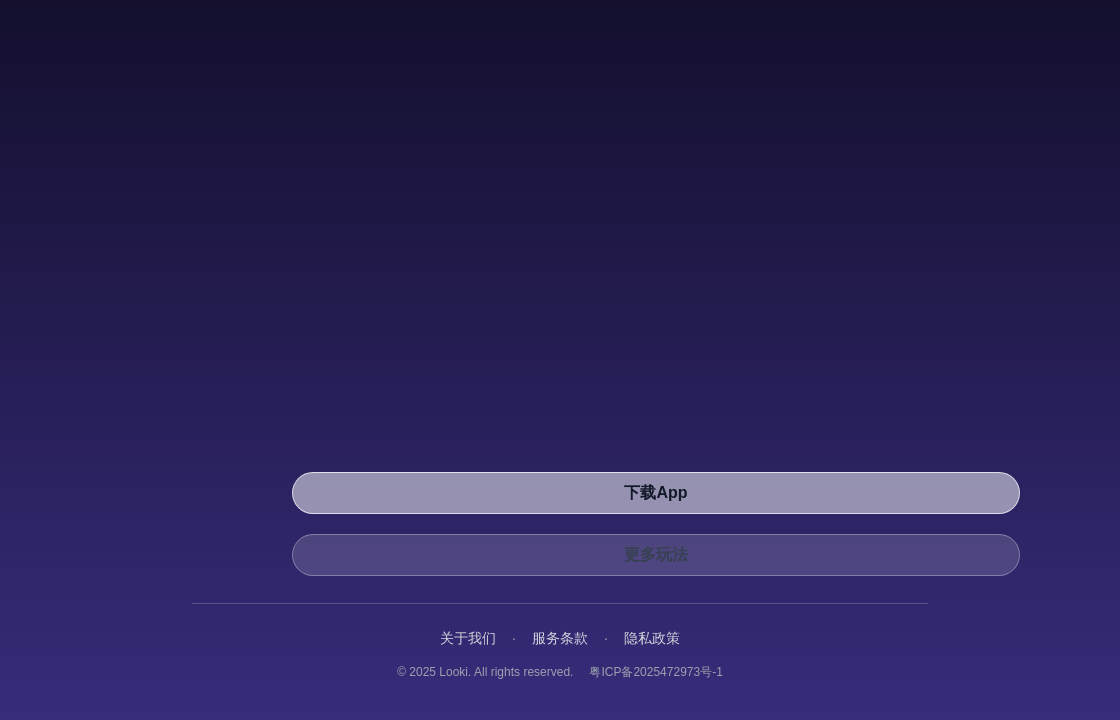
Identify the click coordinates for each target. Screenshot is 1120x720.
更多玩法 (656, 554)
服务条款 (560, 638)
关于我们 (468, 638)
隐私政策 (652, 638)
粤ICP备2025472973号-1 (655, 672)
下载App (655, 492)
